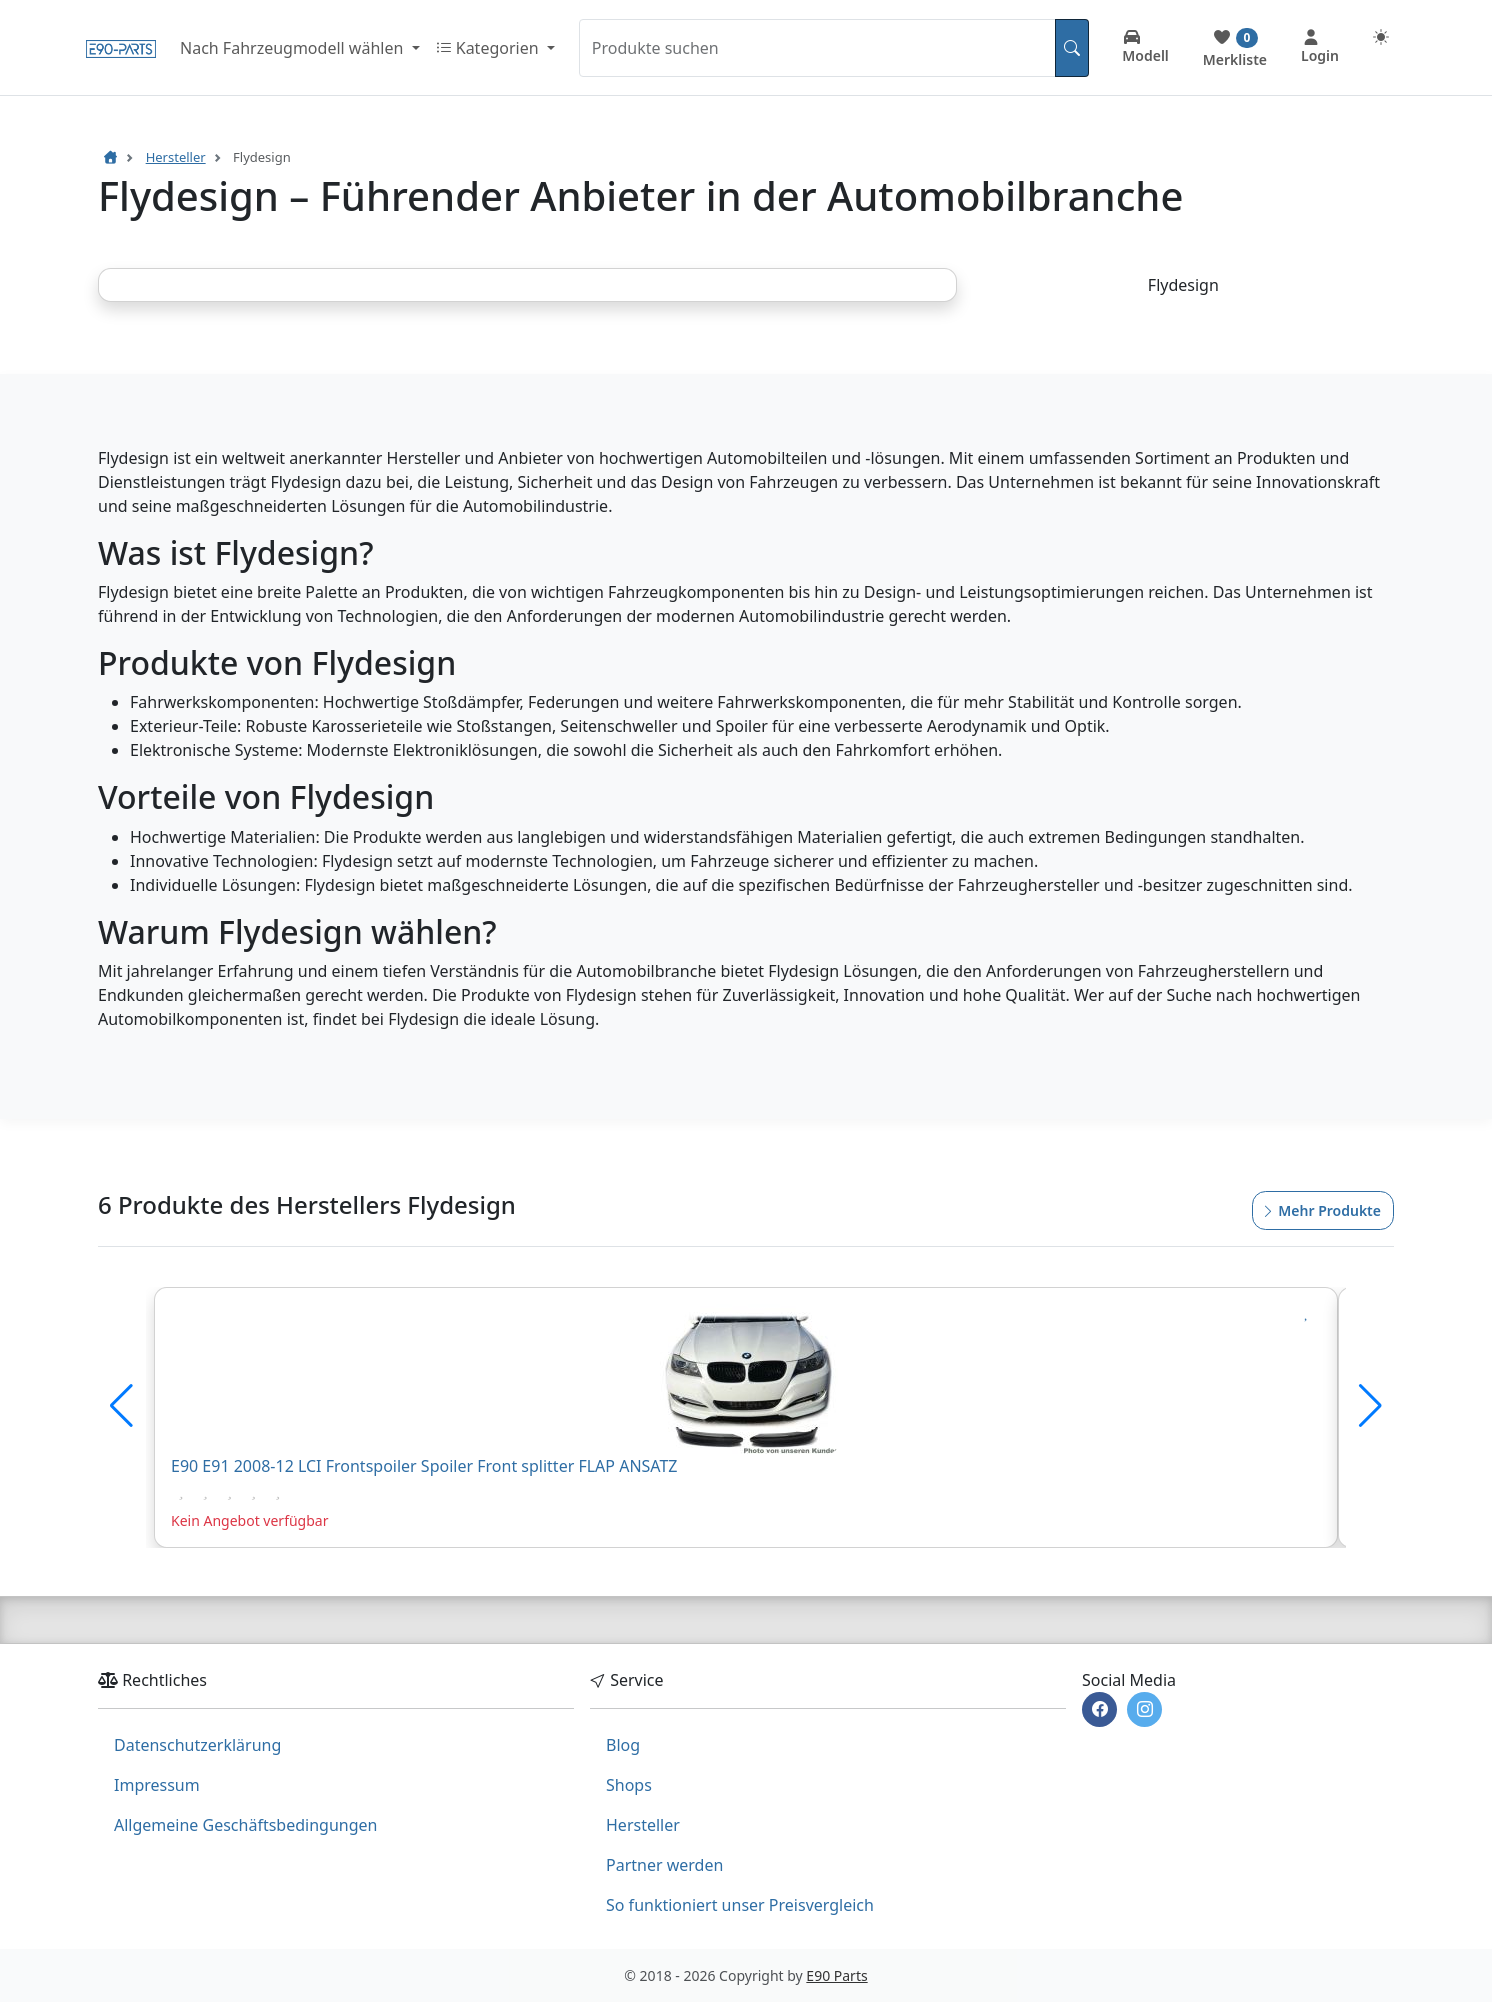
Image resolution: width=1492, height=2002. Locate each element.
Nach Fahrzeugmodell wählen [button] (293, 48)
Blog (623, 1745)
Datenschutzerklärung (197, 1745)
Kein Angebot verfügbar (249, 1520)
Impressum (157, 1785)
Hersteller (643, 1825)
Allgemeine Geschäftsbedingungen (245, 1825)
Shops (629, 1785)
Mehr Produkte (1321, 1210)
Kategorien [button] (489, 48)
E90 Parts (836, 1975)
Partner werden (664, 1865)
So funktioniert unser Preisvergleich (740, 1905)
